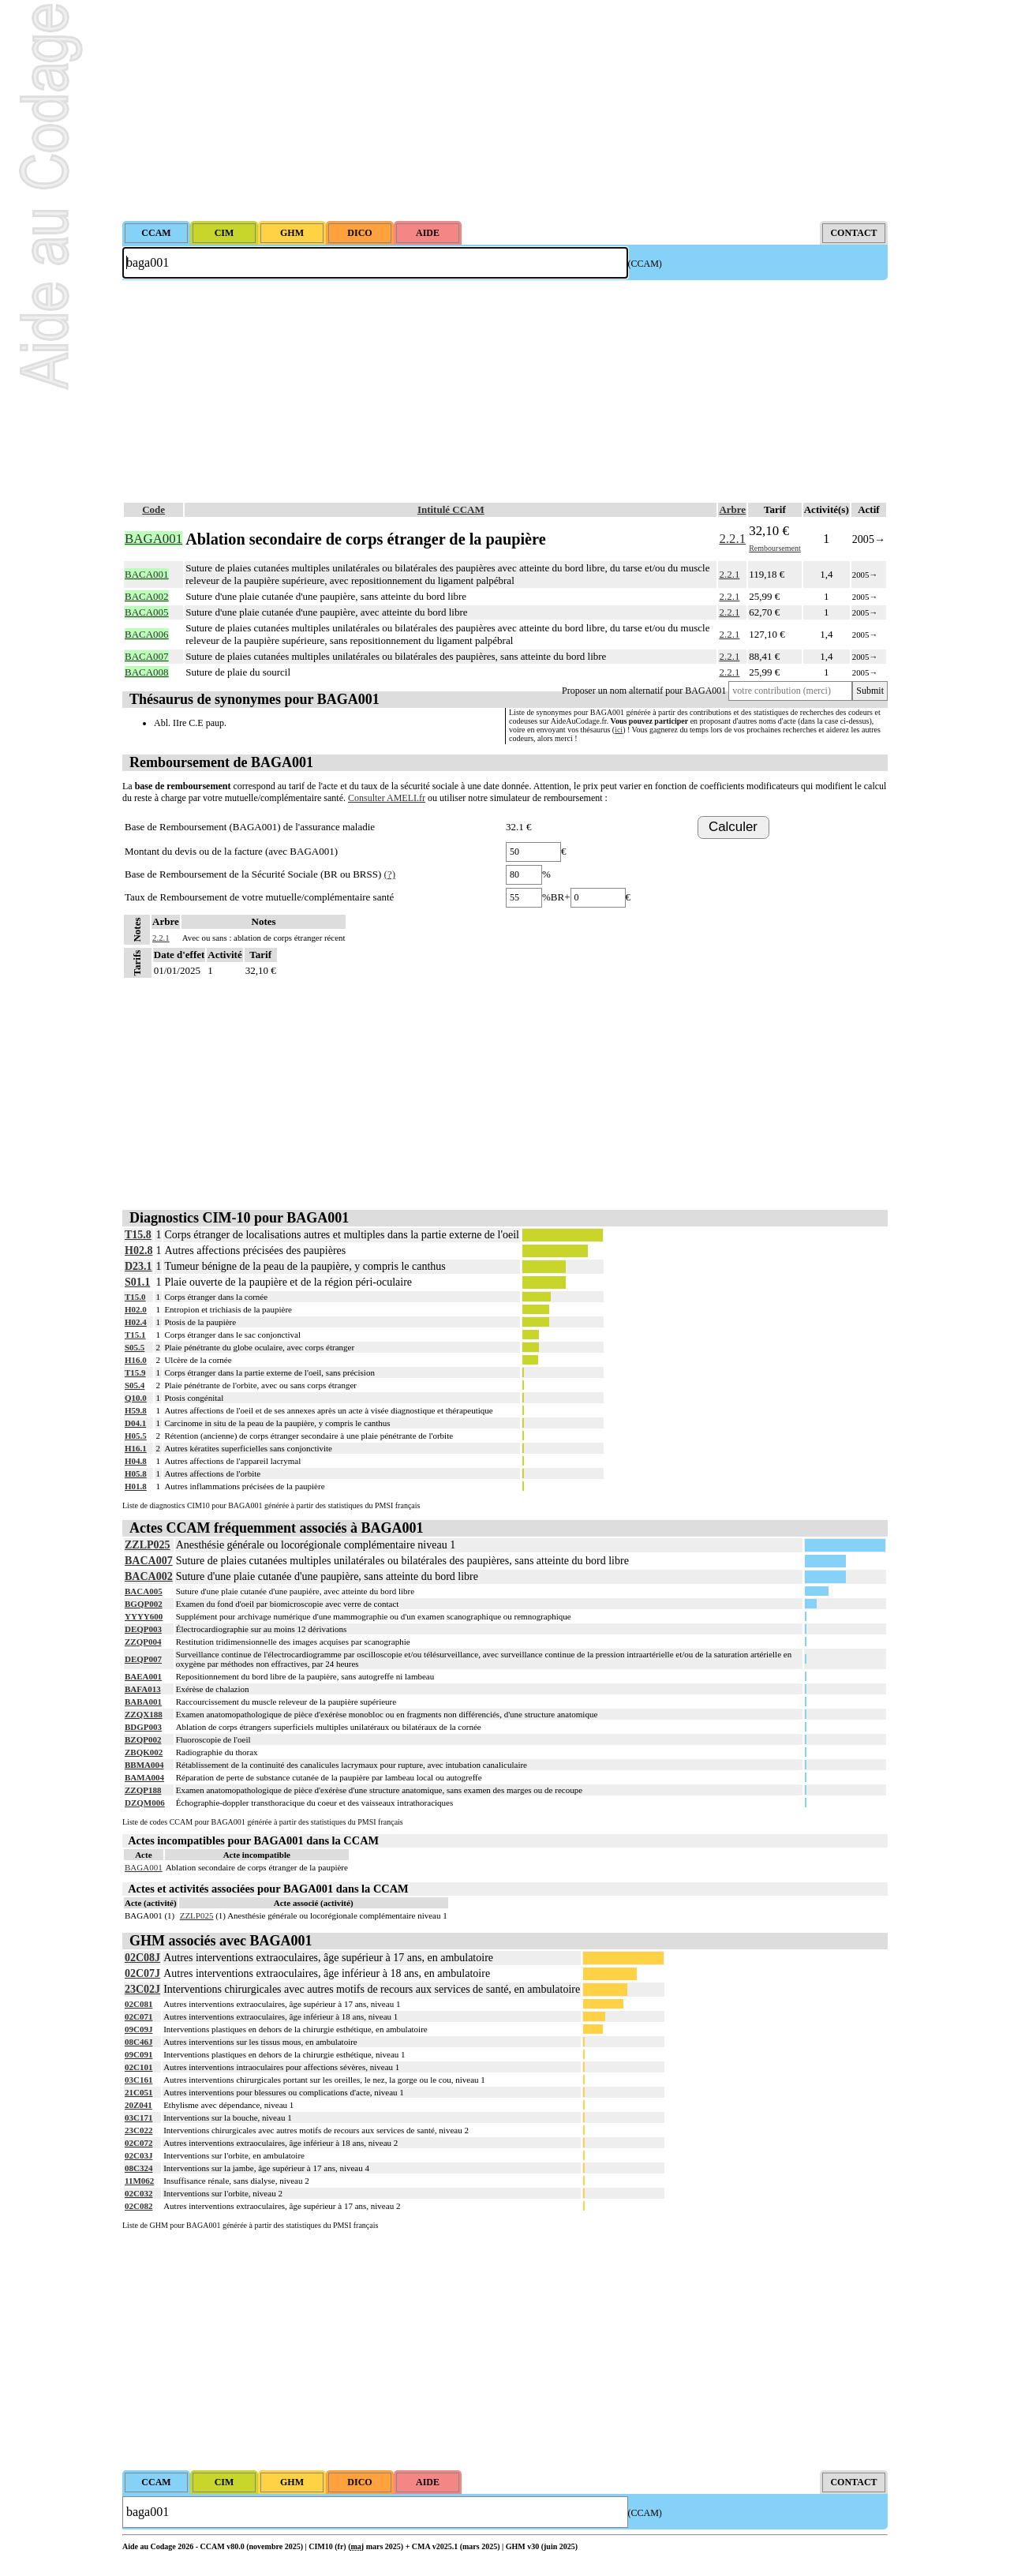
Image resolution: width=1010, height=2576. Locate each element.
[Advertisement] (505, 110)
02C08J (142, 1958)
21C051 (138, 2092)
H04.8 (136, 1461)
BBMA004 (144, 1764)
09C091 (138, 2054)
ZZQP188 (143, 1790)
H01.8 (136, 1486)
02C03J (138, 2155)
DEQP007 (143, 1659)
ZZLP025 (147, 1545)
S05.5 (134, 1347)
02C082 (138, 2206)
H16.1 (136, 1448)
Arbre (732, 509)
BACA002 (149, 1576)
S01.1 (137, 1282)
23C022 (138, 2130)
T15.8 (138, 1235)
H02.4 (136, 1322)
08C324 (138, 2168)
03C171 (138, 2117)
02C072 (138, 2142)
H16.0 (136, 1360)
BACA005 (144, 1591)
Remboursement (775, 548)
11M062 (139, 2180)
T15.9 (135, 1372)
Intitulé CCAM (450, 509)
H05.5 (136, 1435)
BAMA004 (144, 1777)
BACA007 (149, 1561)
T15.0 (135, 1296)
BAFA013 (143, 1689)
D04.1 (135, 1423)
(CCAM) (645, 263)
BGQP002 (144, 1603)
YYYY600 (144, 1616)
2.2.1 (732, 538)
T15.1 (135, 1334)
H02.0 (136, 1309)
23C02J (142, 1989)
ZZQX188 (144, 1714)
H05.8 (136, 1473)
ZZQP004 (143, 1641)
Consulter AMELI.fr (386, 797)
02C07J (142, 1973)
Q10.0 (136, 1397)
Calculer (733, 826)
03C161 (138, 2079)
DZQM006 (145, 1802)
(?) (389, 874)
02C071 (138, 2016)
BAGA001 (144, 1867)
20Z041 (138, 2105)
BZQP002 (143, 1739)
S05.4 (134, 1385)
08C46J (138, 2041)
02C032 (138, 2193)
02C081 (138, 2004)
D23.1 (138, 1266)
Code (153, 509)
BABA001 (143, 1701)
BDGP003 (143, 1727)
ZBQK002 (144, 1752)
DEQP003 (143, 1629)
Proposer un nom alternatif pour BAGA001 (644, 690)
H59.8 (136, 1410)
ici (619, 729)
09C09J (138, 2029)
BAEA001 (143, 1676)
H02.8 (138, 1250)
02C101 (138, 2067)
